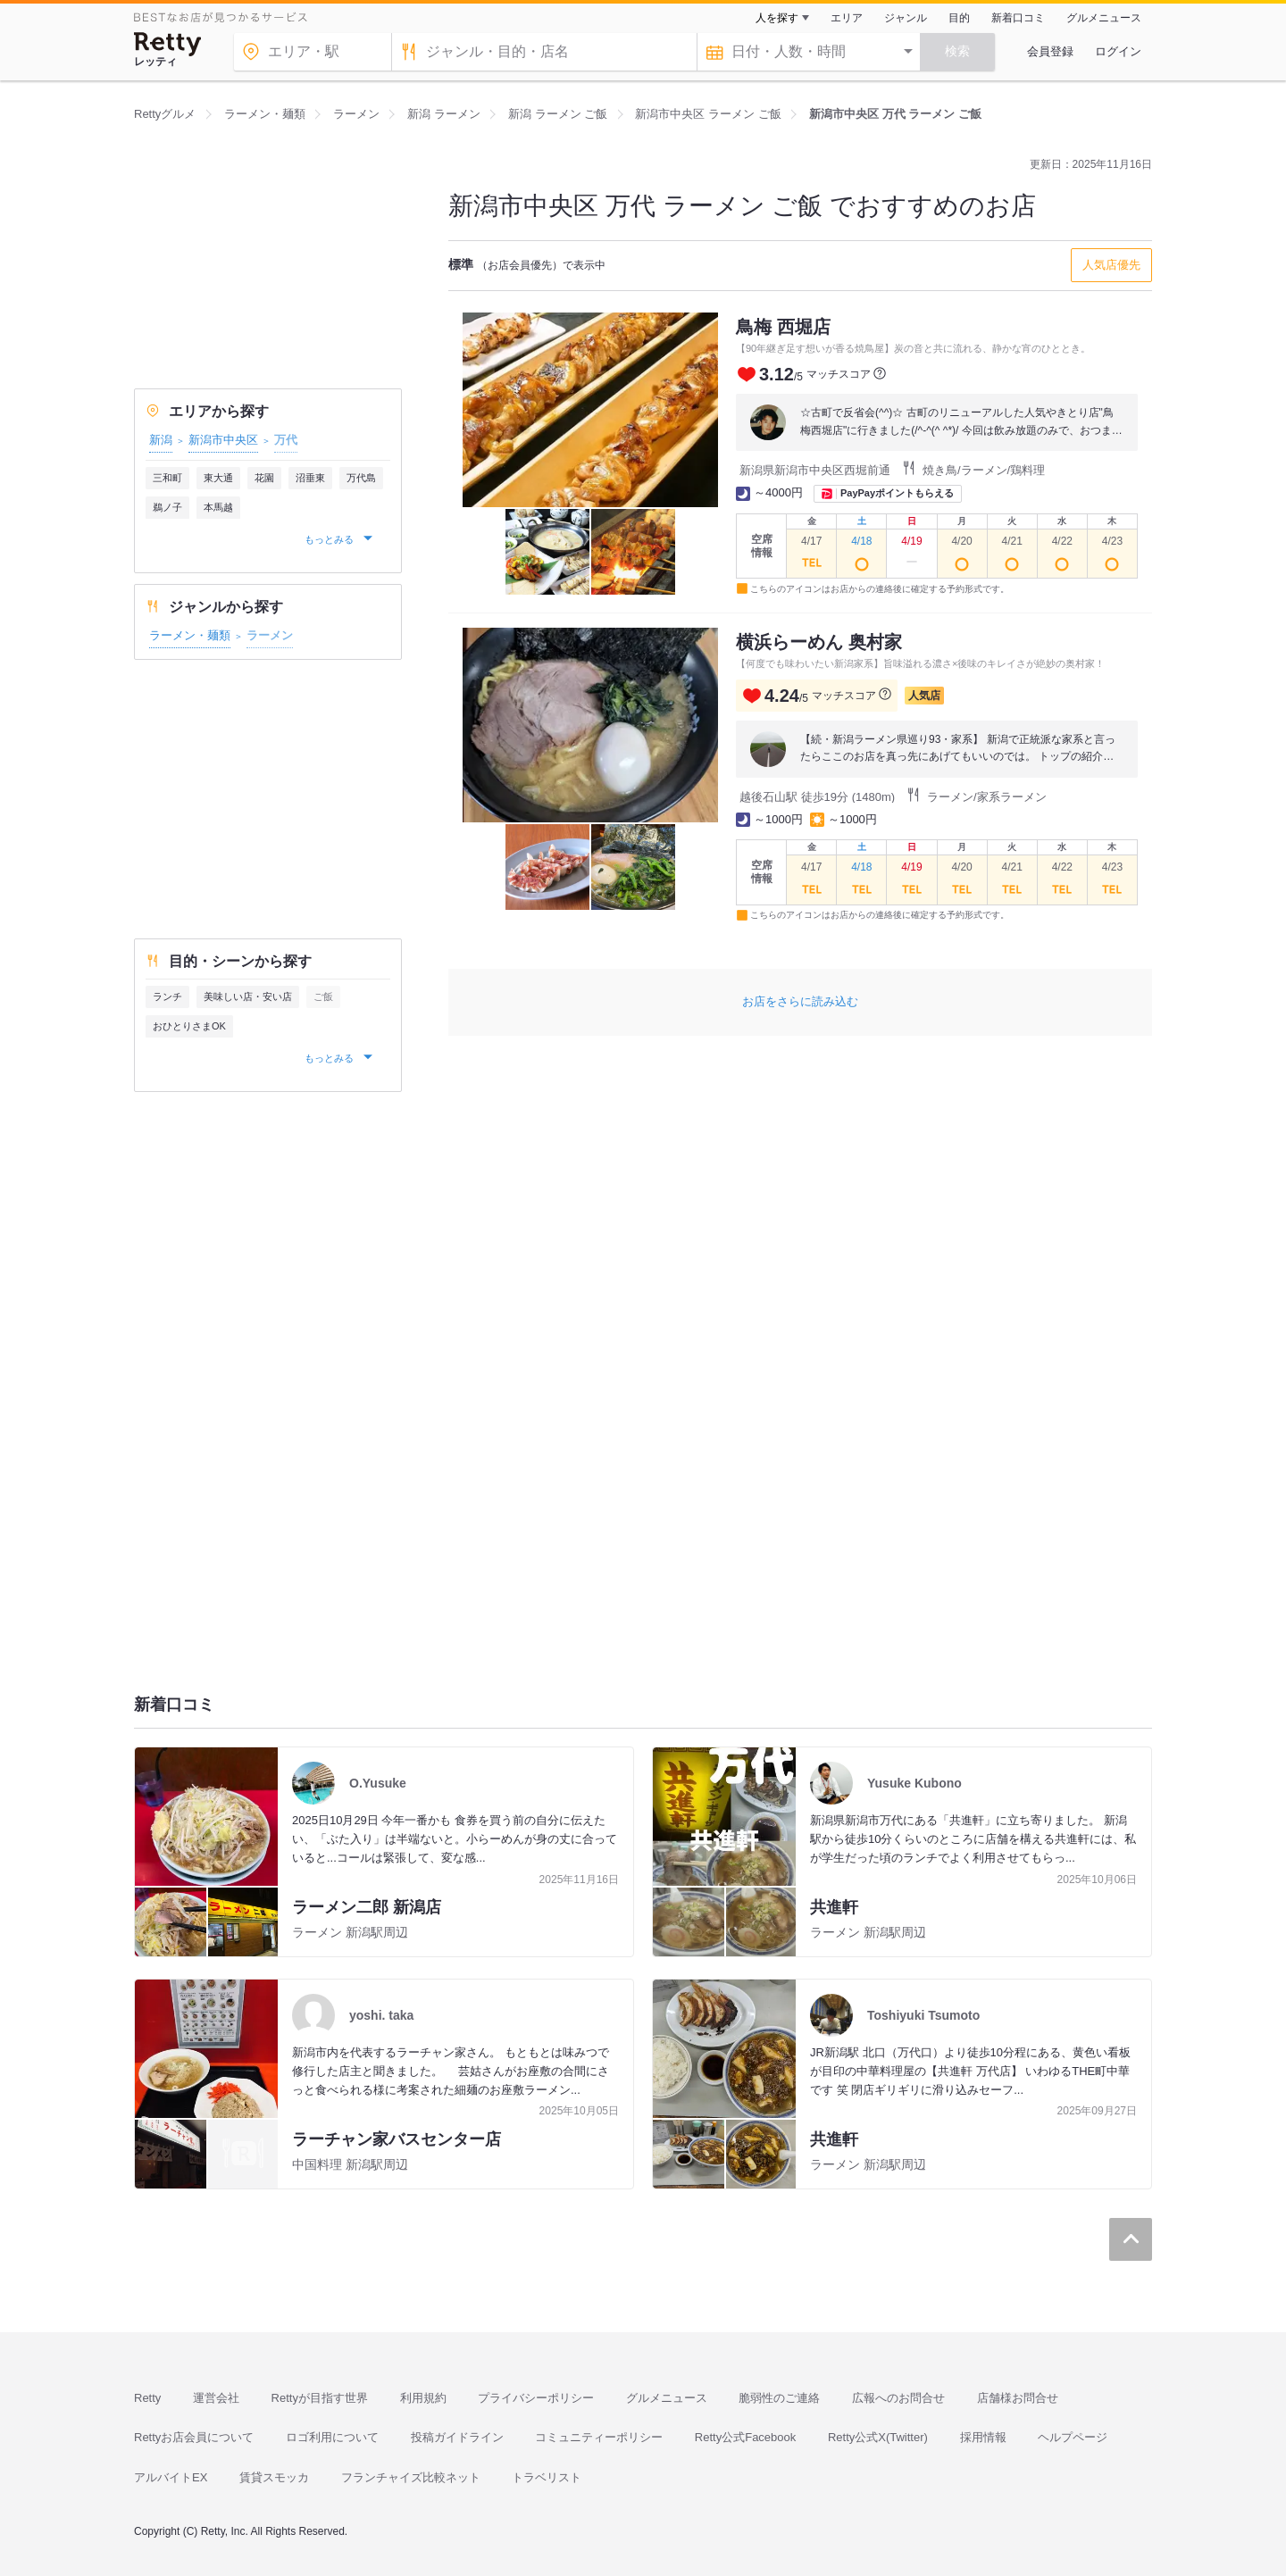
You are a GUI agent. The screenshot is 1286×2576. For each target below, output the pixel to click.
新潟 (160, 439)
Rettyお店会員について (194, 2437)
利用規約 (423, 2398)
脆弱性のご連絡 (779, 2398)
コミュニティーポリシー (599, 2437)
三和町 (167, 477)
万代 (285, 439)
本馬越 (218, 507)
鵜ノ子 (167, 507)
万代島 (361, 477)
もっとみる (330, 539)
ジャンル (905, 18)
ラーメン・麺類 (189, 635)
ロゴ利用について (332, 2437)
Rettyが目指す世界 (319, 2398)
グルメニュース (1103, 18)
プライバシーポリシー (536, 2398)
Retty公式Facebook (745, 2437)
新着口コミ (1018, 18)
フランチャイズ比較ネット (410, 2477)
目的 (959, 18)
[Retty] (168, 44)
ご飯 (323, 996)
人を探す (777, 18)
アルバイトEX (170, 2477)
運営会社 (216, 2398)
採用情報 (983, 2437)
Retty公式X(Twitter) (878, 2437)
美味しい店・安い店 (248, 996)
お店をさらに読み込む (800, 1001)
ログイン (1118, 51)
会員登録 (1050, 51)
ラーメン (269, 635)
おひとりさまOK (189, 1026)
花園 (264, 477)
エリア (847, 18)
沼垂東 (310, 477)
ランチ (167, 996)
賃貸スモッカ (274, 2477)
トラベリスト (546, 2477)
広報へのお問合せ (898, 2398)
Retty (147, 2398)
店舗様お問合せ (1017, 2398)
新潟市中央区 (223, 439)
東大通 (218, 477)
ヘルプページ (1072, 2437)
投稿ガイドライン (457, 2437)
